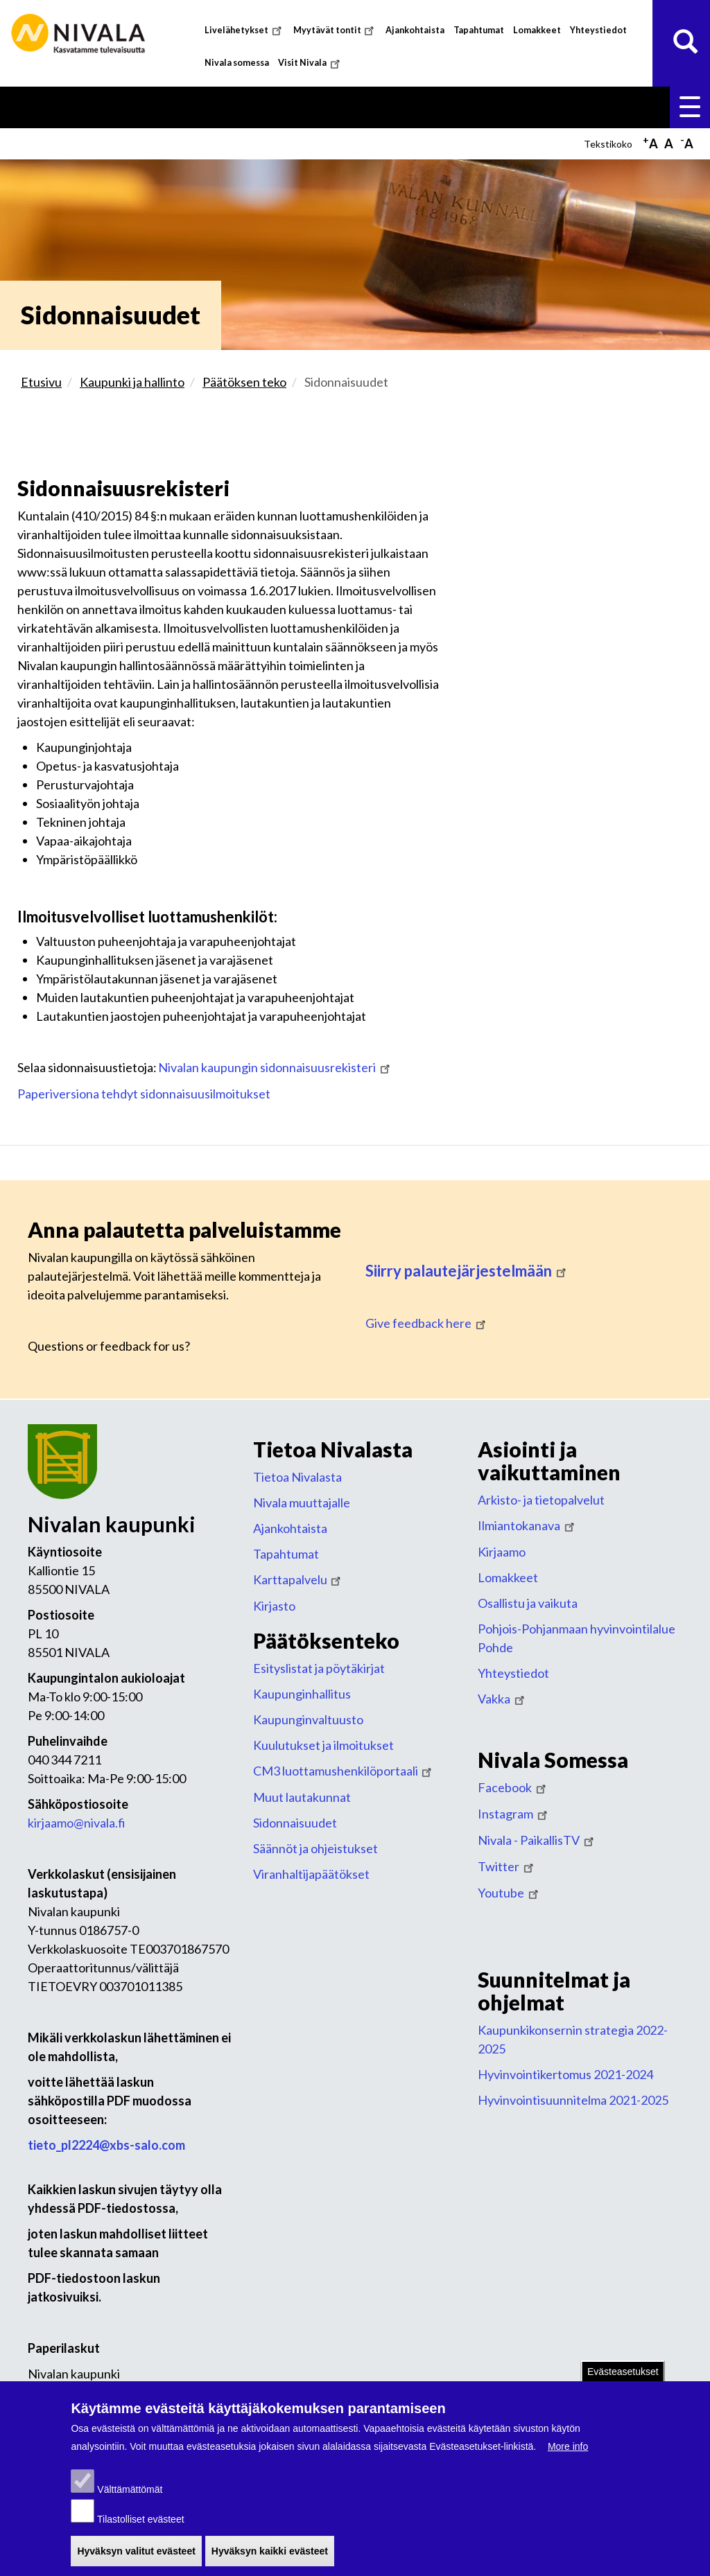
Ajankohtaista (415, 30)
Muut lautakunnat (302, 1797)
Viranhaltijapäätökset (311, 1874)
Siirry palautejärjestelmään (467, 1270)
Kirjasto (274, 1605)
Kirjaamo (502, 1551)
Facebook (513, 1787)
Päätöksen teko (244, 381)
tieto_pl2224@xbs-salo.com (106, 2145)
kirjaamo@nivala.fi (76, 1822)
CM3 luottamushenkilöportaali (344, 1770)
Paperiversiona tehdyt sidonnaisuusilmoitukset (143, 1093)
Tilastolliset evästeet (140, 2522)
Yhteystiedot (598, 30)
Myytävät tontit (335, 30)
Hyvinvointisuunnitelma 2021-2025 (573, 2100)
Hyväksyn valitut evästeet (136, 2554)
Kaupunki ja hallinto (132, 381)
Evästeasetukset (623, 2375)
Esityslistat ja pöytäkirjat (319, 1668)
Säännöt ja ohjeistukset (315, 1848)
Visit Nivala (310, 63)
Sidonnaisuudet (295, 1822)
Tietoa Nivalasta (297, 1476)
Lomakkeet (537, 30)
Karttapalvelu (298, 1579)
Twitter (507, 1866)
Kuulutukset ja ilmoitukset (323, 1745)
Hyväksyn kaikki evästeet (269, 2554)
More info (568, 2449)
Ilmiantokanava (527, 1525)
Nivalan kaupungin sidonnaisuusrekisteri (275, 1067)
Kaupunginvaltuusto (308, 1719)
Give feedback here (426, 1323)
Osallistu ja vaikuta (528, 1603)
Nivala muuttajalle (301, 1502)
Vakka (502, 1698)
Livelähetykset (244, 30)
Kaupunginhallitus (302, 1693)
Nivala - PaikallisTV (537, 1840)
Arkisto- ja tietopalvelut (541, 1499)
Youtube (509, 1892)
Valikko (689, 106)
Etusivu (41, 381)
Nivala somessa (237, 63)
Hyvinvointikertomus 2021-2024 (565, 2074)
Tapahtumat (478, 30)
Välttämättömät (129, 2492)
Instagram (514, 1813)
